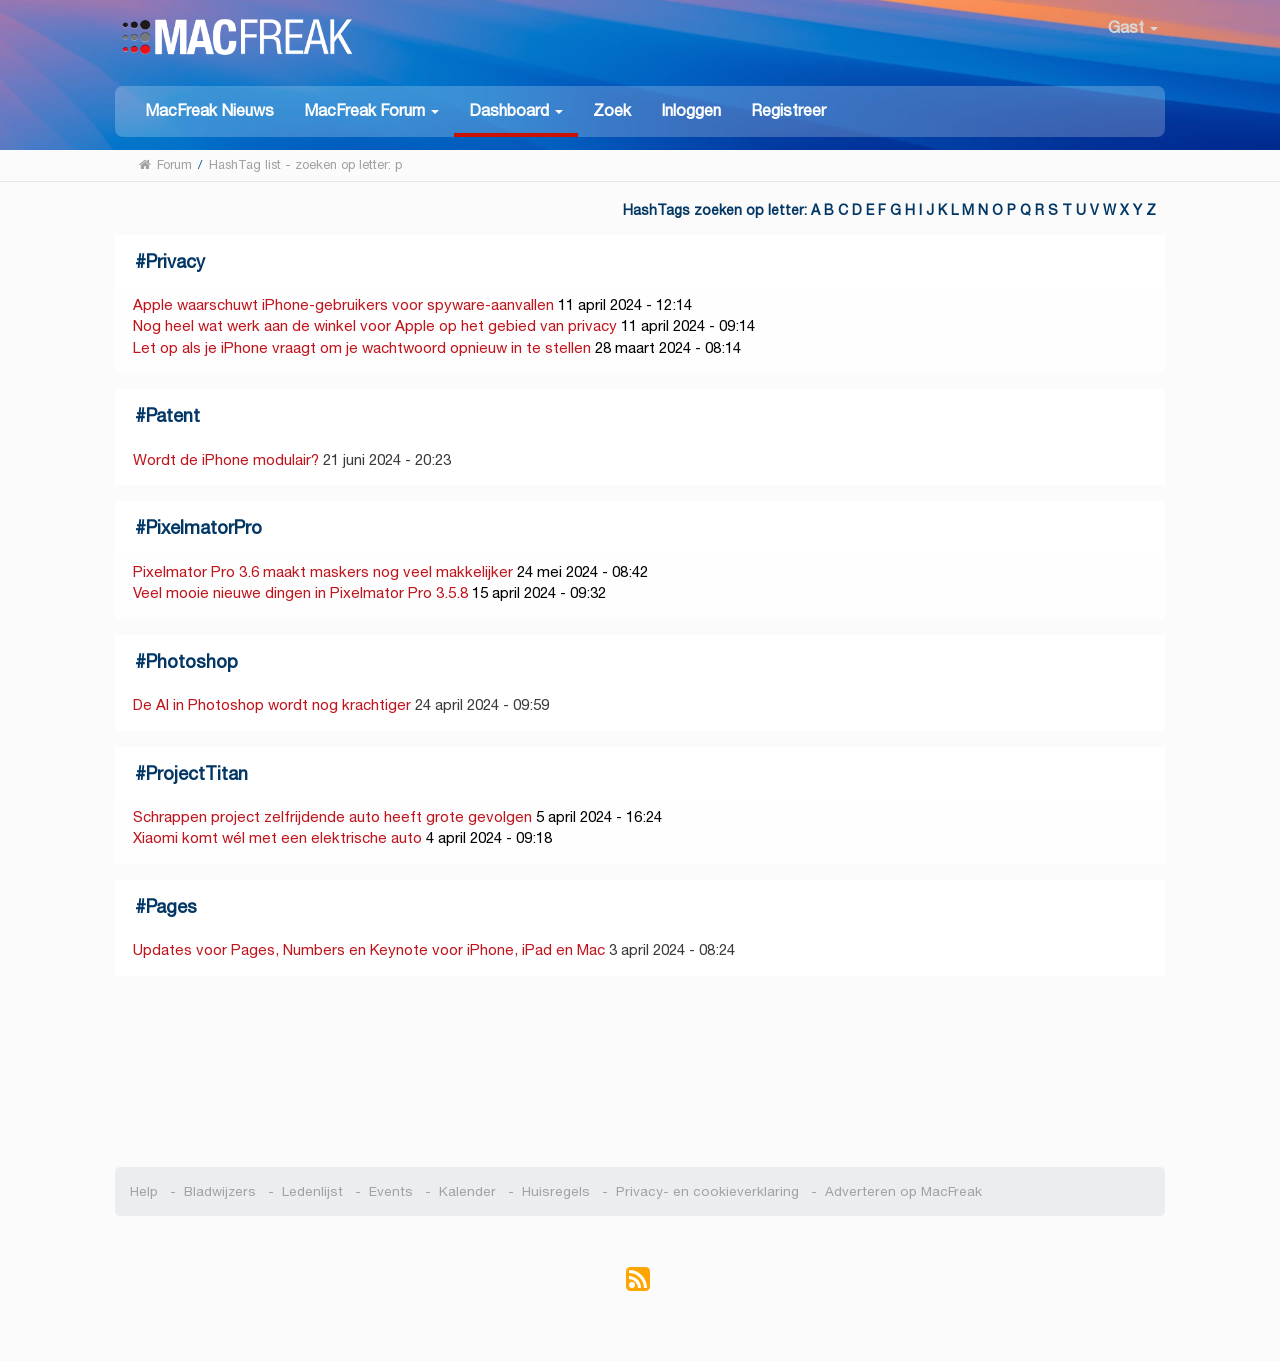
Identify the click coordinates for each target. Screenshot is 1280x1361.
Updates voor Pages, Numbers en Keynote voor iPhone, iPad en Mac (369, 949)
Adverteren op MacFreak (903, 1191)
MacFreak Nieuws (209, 110)
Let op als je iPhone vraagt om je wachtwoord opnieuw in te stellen (362, 347)
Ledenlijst (312, 1191)
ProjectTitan (197, 773)
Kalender (467, 1191)
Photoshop (192, 661)
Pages (171, 906)
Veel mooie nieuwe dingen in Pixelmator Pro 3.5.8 (300, 592)
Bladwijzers (220, 1191)
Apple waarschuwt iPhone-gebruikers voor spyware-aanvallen (343, 304)
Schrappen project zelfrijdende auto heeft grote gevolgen (332, 816)
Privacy (175, 261)
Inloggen (691, 110)
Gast (1133, 27)
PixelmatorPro (204, 527)
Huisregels (556, 1191)
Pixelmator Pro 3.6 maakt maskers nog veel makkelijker (323, 571)
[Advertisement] (640, 1072)
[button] (371, 109)
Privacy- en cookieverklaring (707, 1191)
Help (144, 1191)
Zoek (612, 110)
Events (391, 1191)
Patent (173, 415)
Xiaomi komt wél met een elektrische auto (277, 837)
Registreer (788, 110)
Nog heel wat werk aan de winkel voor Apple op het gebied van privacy (375, 325)
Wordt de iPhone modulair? (226, 459)
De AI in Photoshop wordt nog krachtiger (272, 704)
